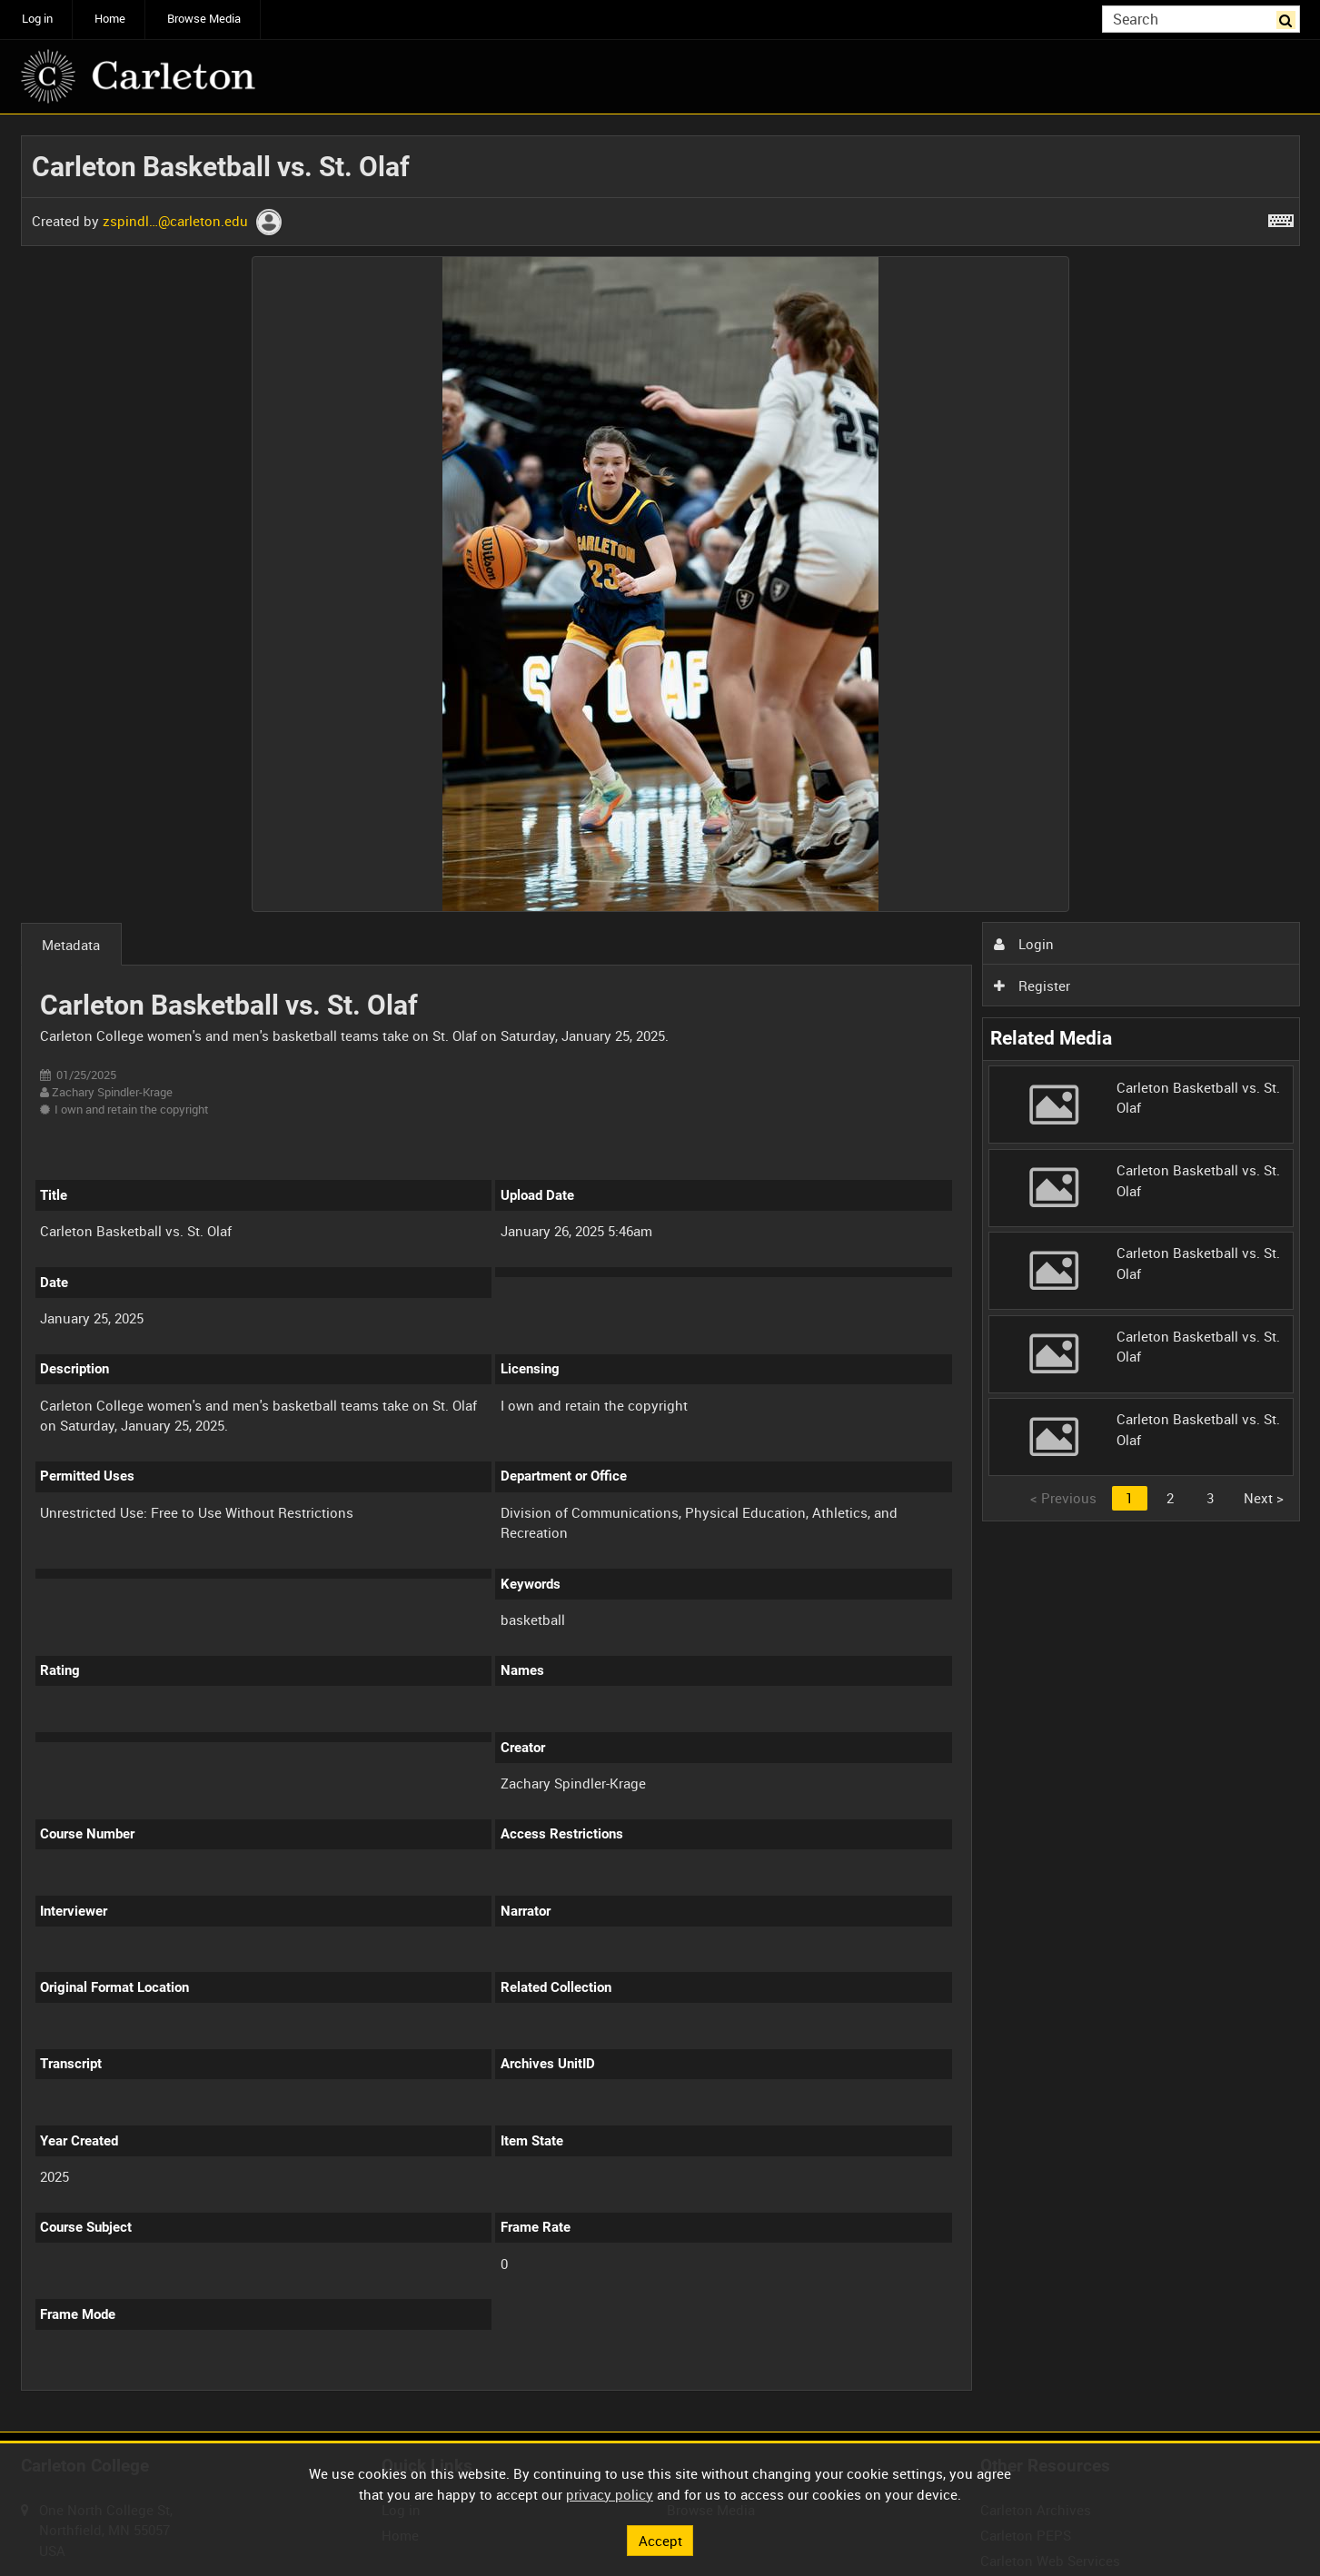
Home (109, 18)
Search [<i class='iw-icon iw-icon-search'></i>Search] (1289, 18)
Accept (660, 2540)
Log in (37, 18)
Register (1032, 985)
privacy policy (609, 2494)
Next (1264, 1498)
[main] (660, 1273)
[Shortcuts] (1281, 217)
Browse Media (204, 18)
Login (1024, 944)
